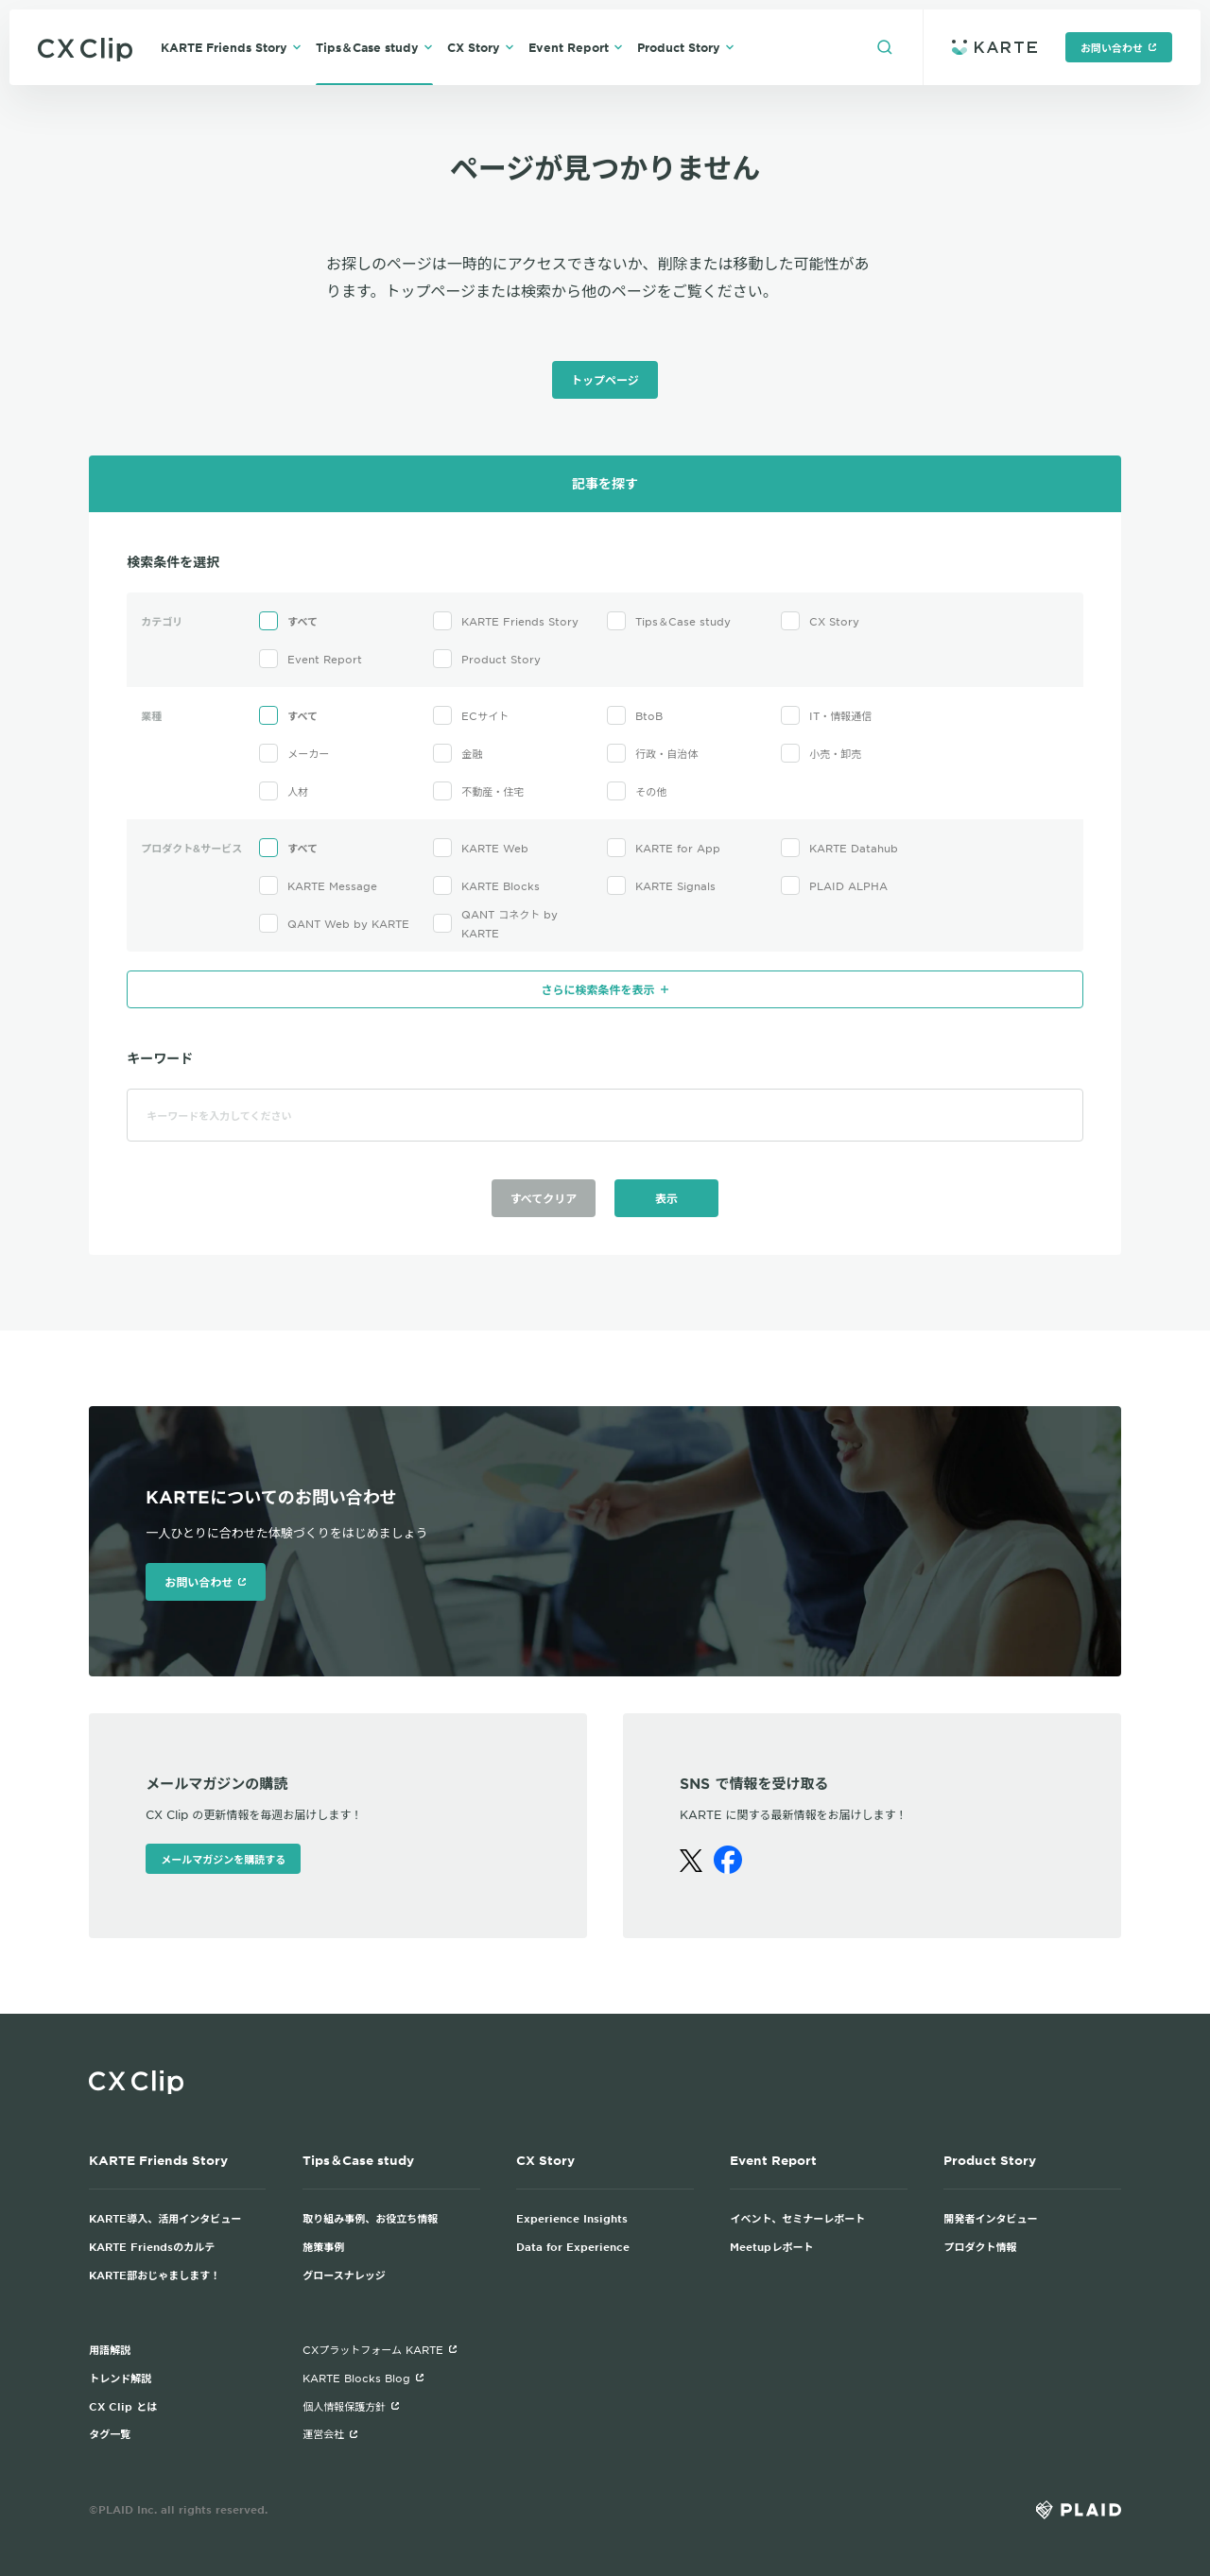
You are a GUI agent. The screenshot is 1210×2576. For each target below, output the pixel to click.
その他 (636, 790)
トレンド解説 (120, 2377)
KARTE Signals (661, 885)
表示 (666, 1198)
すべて (288, 620)
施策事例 (323, 2246)
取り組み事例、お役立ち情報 (370, 2217)
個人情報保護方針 (351, 2406)
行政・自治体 (652, 753)
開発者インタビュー (990, 2217)
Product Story (686, 47)
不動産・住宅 (478, 790)
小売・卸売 (821, 753)
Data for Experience (573, 2246)
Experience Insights (572, 2217)
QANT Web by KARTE (334, 923)
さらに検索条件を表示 (604, 989)
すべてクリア (544, 1198)
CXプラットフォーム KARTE (380, 2349)
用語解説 (109, 2349)
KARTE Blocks (486, 885)
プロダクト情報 (979, 2246)
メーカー (294, 753)
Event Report (575, 47)
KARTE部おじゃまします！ (154, 2274)
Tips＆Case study (374, 47)
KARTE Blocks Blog (363, 2377)
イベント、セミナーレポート (797, 2217)
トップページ (605, 379)
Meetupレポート (771, 2246)
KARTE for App (663, 847)
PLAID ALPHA (834, 885)
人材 (283, 790)
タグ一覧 (109, 2433)
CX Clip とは (123, 2406)
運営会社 (330, 2433)
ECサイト (471, 715)
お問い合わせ (1118, 47)
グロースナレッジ (343, 2274)
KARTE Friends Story (231, 47)
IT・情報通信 (826, 715)
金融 (457, 753)
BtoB (635, 715)
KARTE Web (480, 847)
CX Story (480, 47)
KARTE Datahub (839, 847)
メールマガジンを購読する (223, 1858)
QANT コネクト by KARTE (495, 923)
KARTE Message (318, 885)
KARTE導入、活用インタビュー (165, 2217)
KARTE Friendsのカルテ (152, 2246)
